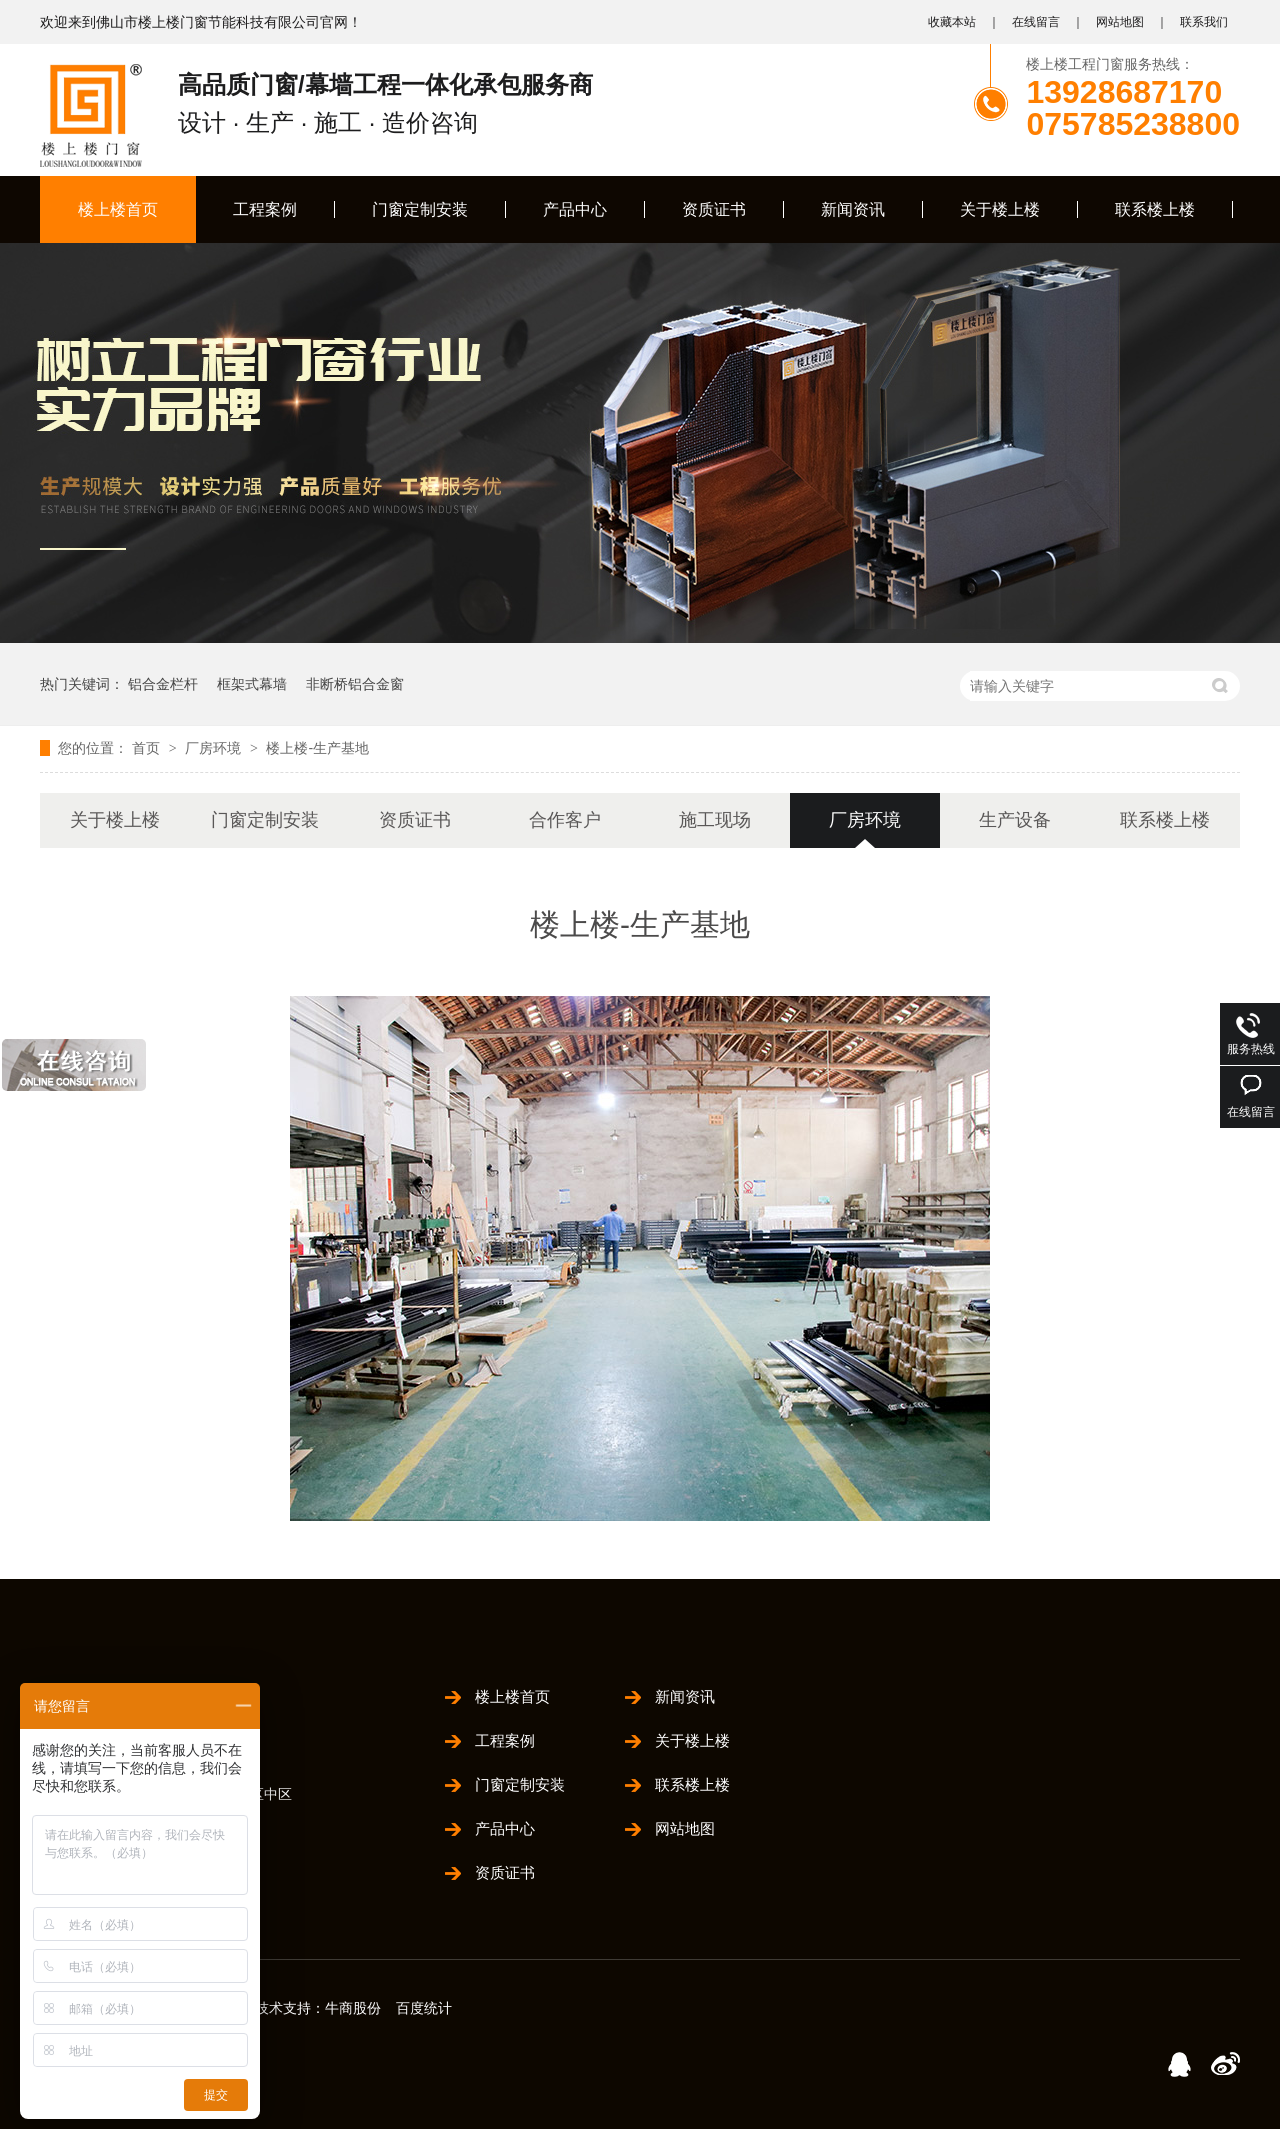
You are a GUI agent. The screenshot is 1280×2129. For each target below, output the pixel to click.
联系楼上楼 (1155, 209)
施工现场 (715, 820)
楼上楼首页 (118, 209)
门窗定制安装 (420, 209)
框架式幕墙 (252, 684)
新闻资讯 (853, 209)
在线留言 (1036, 22)
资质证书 (714, 209)
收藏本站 (952, 22)
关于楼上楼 (1000, 209)
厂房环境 (215, 748)
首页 (148, 748)
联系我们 (1204, 22)
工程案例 (265, 209)
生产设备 (1015, 820)
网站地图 (1120, 22)
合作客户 (565, 820)
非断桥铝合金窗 (355, 684)
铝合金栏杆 (163, 684)
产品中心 (575, 209)
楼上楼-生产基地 (317, 748)
